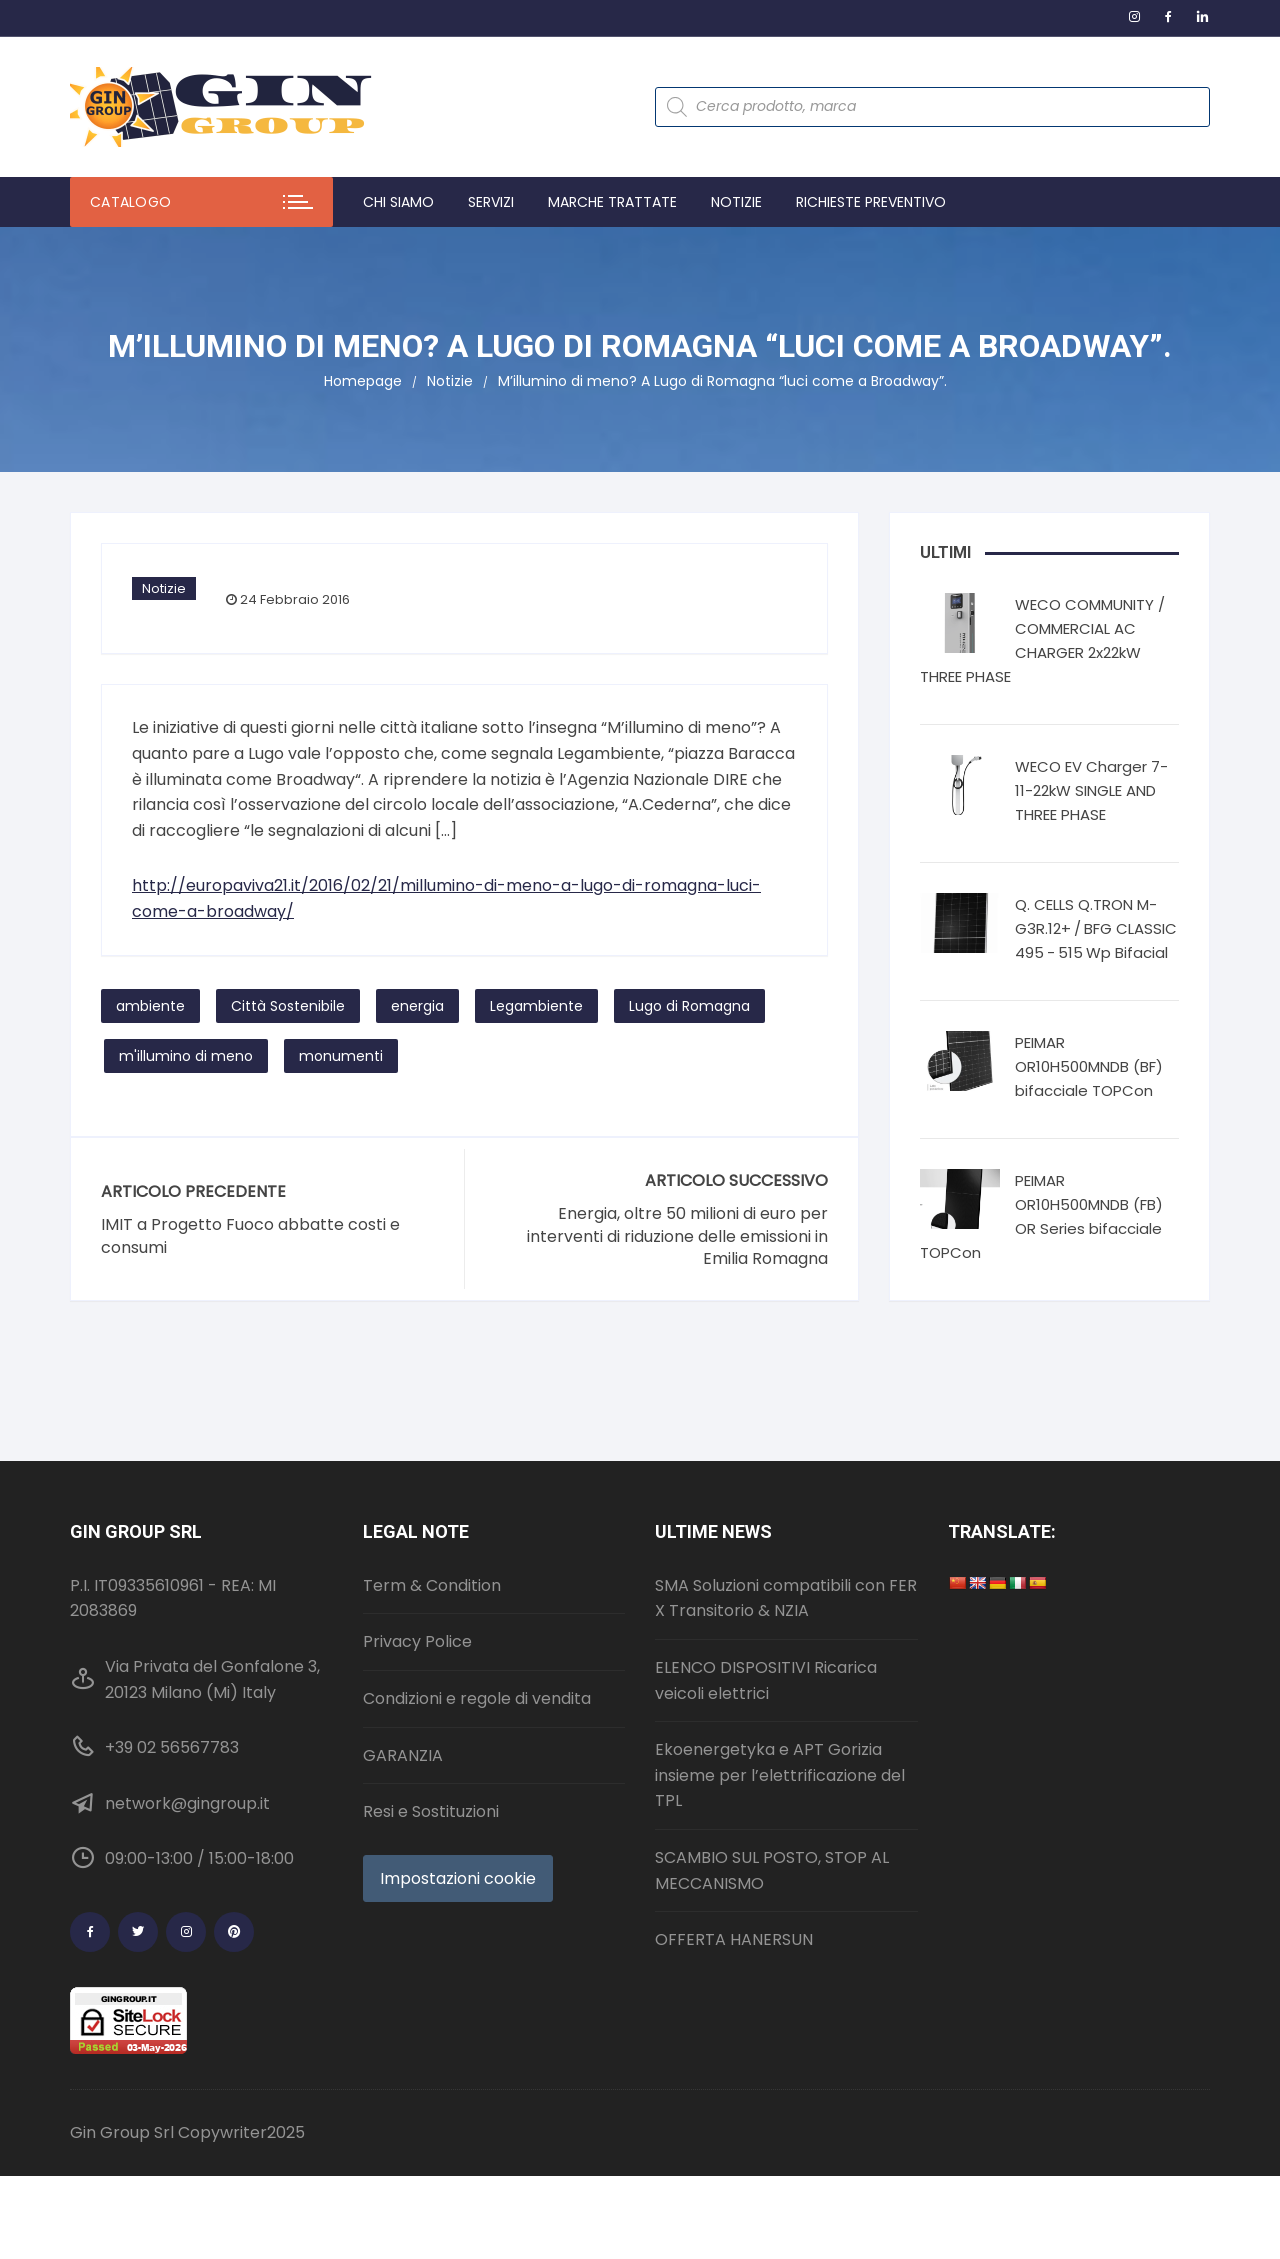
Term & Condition (432, 1585)
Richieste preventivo (871, 202)
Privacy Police (417, 1641)
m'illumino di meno (186, 1056)
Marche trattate (612, 202)
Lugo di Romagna (689, 1006)
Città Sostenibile (288, 1006)
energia (417, 1006)
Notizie (736, 202)
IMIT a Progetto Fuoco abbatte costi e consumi (250, 1236)
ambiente (150, 1006)
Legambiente (536, 1006)
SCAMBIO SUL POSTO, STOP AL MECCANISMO (772, 1870)
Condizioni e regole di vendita (477, 1698)
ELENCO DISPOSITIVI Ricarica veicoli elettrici (766, 1680)
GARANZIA (403, 1755)
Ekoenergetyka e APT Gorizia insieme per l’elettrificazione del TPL (780, 1775)
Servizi (491, 202)
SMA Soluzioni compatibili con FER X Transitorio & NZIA (786, 1598)
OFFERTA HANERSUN (734, 1939)
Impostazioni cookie (458, 1878)
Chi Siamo (398, 202)
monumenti (341, 1056)
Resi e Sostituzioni (431, 1811)
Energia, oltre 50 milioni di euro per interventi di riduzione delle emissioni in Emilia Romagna (677, 1236)
